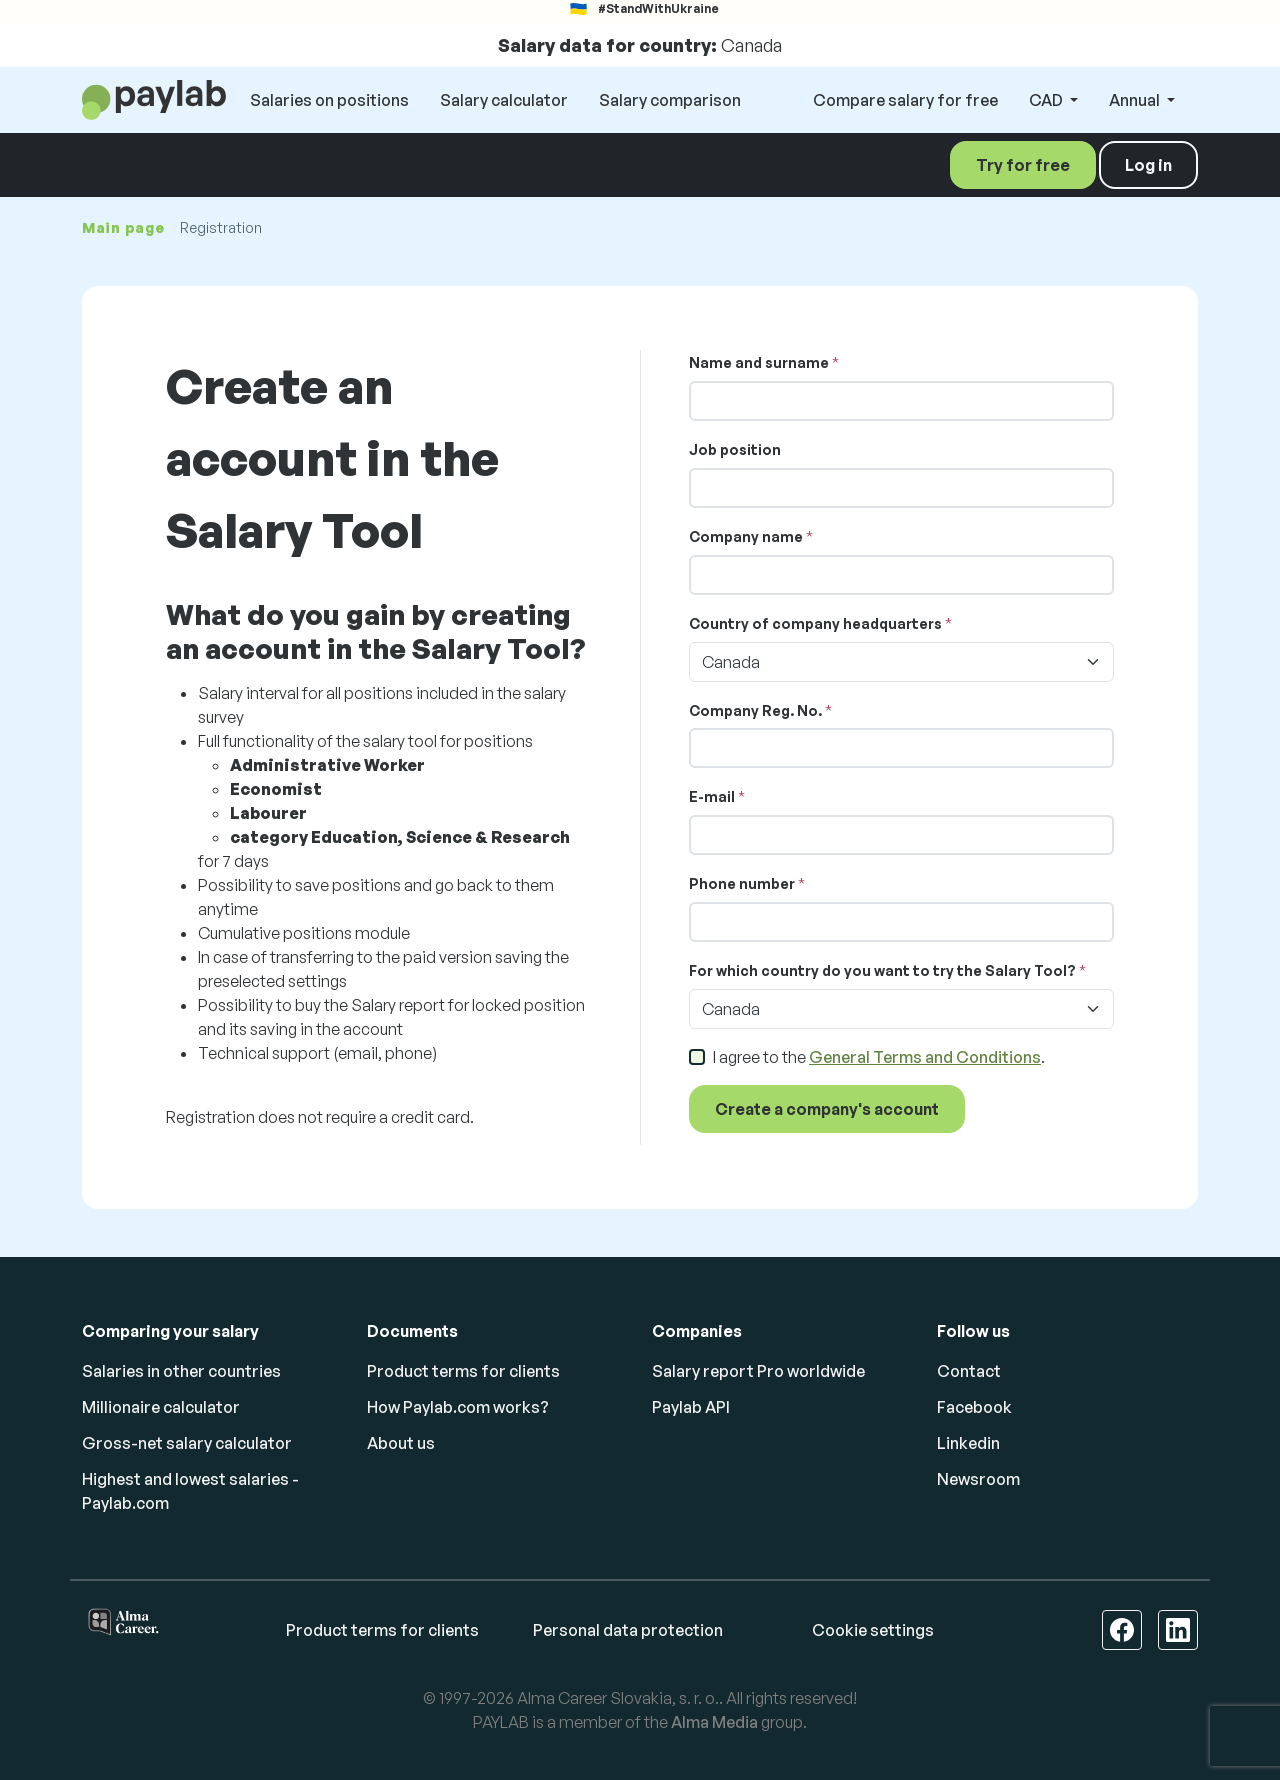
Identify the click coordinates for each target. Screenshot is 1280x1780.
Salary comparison (670, 100)
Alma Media (714, 1722)
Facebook (974, 1407)
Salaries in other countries (181, 1371)
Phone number (742, 883)
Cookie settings (873, 1630)
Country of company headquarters (815, 623)
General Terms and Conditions (925, 1057)
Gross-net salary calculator (187, 1443)
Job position (735, 449)
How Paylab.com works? (458, 1407)
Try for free (1023, 165)
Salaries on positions (329, 100)
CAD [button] (1047, 100)
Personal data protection (628, 1630)
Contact (969, 1371)
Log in (1148, 165)
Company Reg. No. (755, 710)
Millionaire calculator (161, 1407)
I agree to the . (879, 1057)
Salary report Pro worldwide (758, 1371)
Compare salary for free (905, 100)
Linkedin (968, 1443)
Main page (123, 227)
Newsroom (978, 1479)
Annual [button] (1136, 100)
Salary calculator (504, 100)
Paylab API (691, 1407)
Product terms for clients (463, 1371)
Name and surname (759, 362)
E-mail (712, 796)
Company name (746, 536)
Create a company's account (827, 1109)
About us (401, 1443)
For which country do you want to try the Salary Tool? (882, 970)
